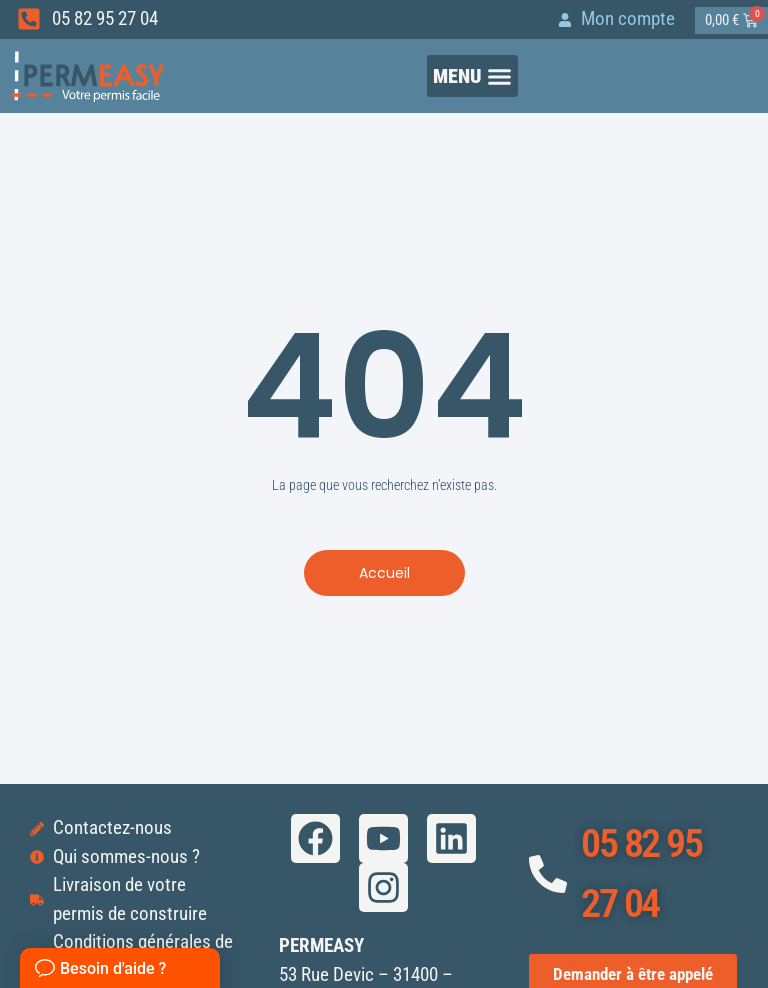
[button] (473, 76)
